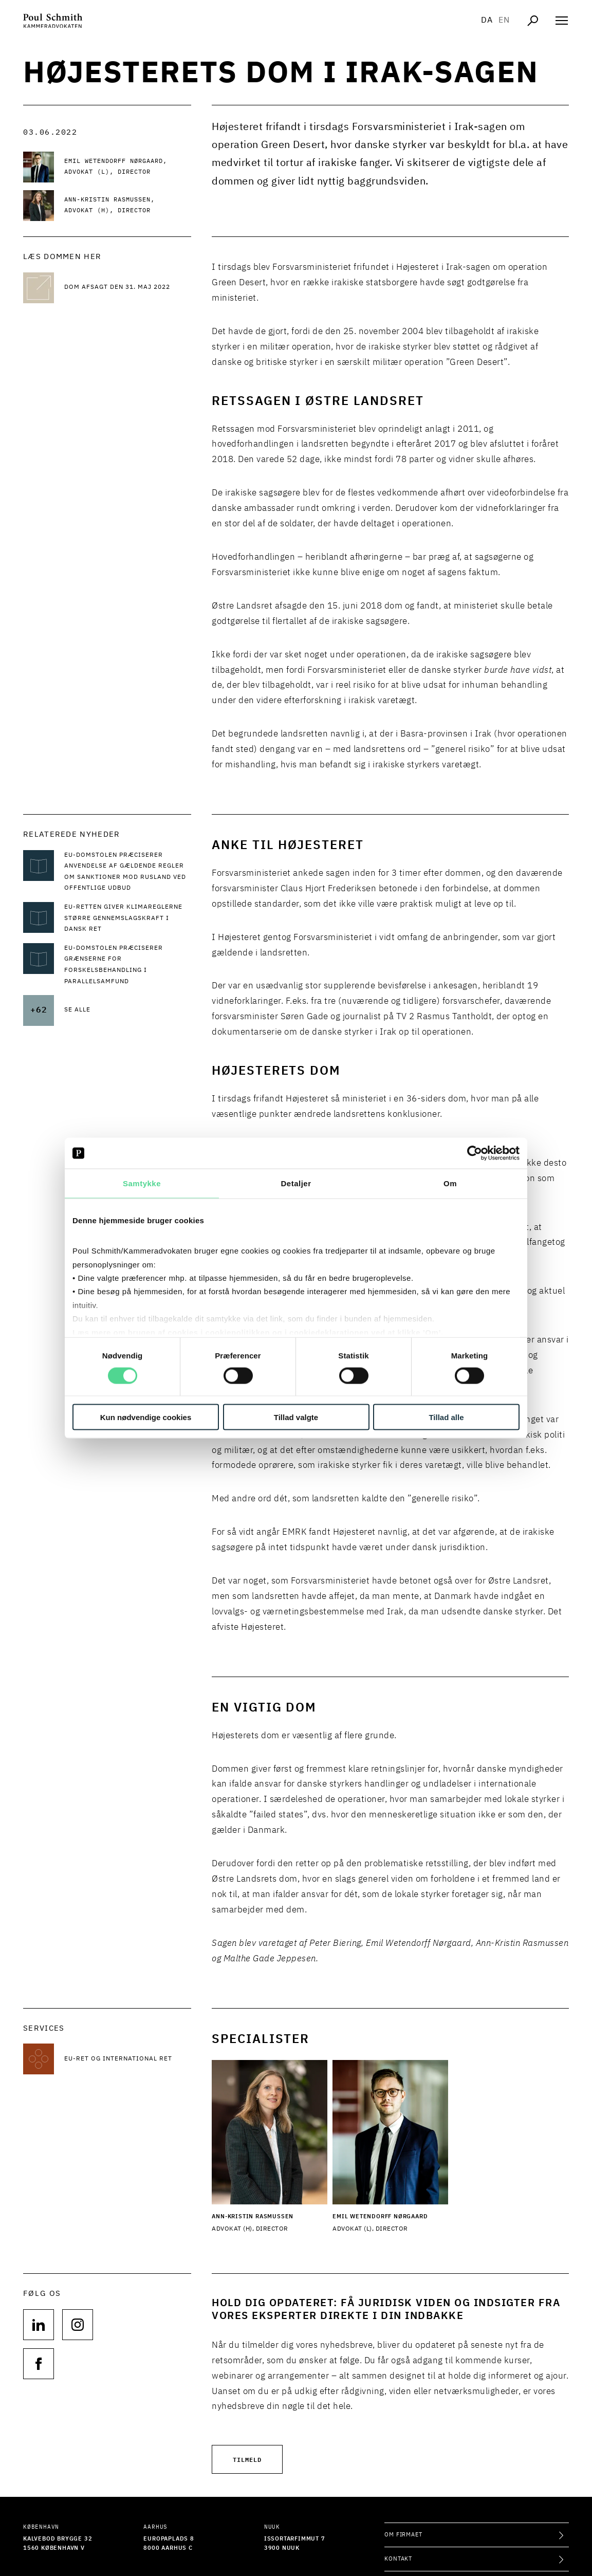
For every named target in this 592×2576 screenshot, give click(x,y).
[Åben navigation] (561, 20)
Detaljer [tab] (296, 1183)
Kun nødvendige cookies (146, 1416)
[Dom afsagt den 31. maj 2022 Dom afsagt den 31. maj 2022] (127, 287)
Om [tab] (450, 1183)
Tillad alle (446, 1416)
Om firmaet (403, 2534)
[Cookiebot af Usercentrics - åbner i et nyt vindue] (475, 1153)
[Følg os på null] (38, 2324)
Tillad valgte (296, 1416)
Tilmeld (247, 2459)
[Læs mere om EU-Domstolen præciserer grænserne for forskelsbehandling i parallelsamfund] (127, 965)
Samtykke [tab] (142, 1183)
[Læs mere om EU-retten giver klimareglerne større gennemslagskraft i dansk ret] (127, 918)
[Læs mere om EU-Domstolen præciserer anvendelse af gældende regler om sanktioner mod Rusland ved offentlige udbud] (127, 872)
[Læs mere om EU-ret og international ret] (127, 2059)
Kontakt (398, 2559)
